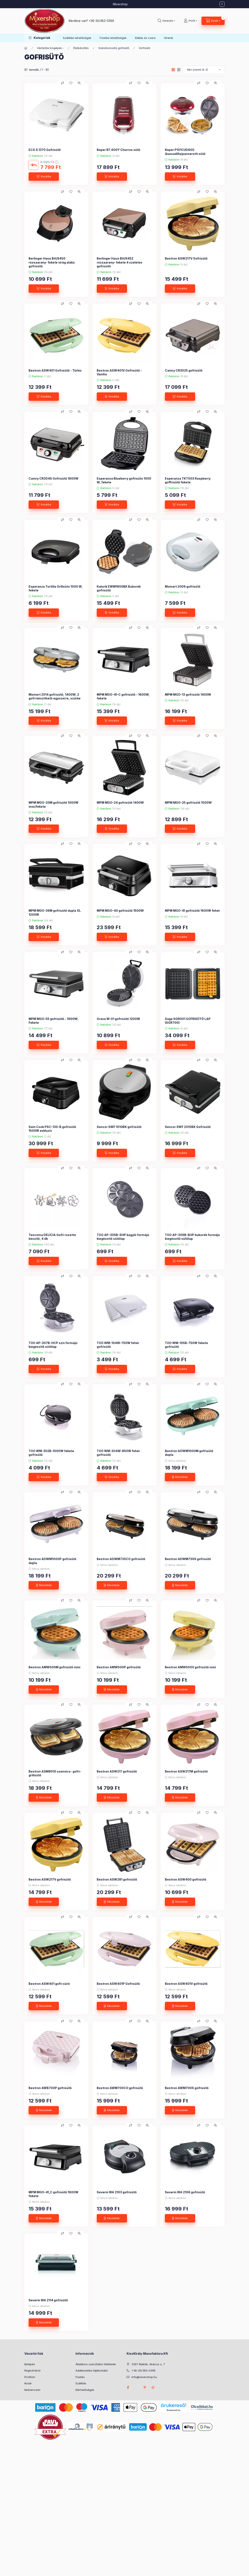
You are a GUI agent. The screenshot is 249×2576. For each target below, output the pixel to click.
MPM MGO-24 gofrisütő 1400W (120, 802)
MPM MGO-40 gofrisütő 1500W (120, 910)
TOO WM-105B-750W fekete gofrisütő (186, 1344)
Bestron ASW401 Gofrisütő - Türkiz (55, 370)
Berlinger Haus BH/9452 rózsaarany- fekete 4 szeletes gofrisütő (119, 262)
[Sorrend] (204, 70)
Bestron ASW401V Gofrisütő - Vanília (119, 372)
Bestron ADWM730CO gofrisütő (121, 1559)
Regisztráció (32, 2370)
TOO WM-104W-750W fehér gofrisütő (118, 1344)
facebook (128, 2387)
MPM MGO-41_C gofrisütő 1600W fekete (53, 2194)
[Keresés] (166, 21)
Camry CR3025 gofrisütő (184, 370)
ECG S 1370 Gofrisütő (45, 150)
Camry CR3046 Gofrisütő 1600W (53, 478)
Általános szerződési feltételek (95, 2364)
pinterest (144, 2387)
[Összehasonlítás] (62, 83)
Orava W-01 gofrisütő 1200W (118, 1019)
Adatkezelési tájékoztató (91, 2370)
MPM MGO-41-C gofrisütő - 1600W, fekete (123, 696)
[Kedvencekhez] (71, 83)
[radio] (178, 69)
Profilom (29, 2377)
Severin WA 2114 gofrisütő (48, 2300)
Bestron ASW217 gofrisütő (117, 1771)
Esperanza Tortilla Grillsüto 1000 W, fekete (56, 588)
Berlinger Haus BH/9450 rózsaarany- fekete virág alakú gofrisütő (52, 262)
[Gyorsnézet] (79, 83)
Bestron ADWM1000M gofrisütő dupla (189, 1452)
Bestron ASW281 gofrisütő (117, 1879)
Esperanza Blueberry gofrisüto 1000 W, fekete (124, 480)
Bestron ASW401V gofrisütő (186, 1983)
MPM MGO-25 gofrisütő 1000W (188, 802)
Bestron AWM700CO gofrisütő (120, 2088)
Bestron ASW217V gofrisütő (50, 1879)
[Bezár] (222, 4)
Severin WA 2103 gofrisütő (117, 2192)
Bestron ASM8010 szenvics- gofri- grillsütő (55, 1773)
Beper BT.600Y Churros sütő (118, 150)
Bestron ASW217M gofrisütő (186, 1771)
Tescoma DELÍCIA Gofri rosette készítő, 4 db (52, 1236)
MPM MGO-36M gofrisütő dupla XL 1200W (55, 912)
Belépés (29, 2364)
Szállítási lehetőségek (77, 38)
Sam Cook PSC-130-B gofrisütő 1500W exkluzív (52, 1128)
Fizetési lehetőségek (113, 38)
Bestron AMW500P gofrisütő (119, 1667)
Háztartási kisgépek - (50, 48)
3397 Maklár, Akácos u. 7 (148, 2364)
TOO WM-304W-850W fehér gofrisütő (118, 1452)
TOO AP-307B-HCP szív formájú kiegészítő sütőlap (53, 1344)
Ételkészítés (81, 48)
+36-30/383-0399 (101, 20)
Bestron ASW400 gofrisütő (185, 1879)
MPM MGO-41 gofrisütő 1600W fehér (192, 910)
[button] (39, 37)
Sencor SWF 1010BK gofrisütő (119, 1127)
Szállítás (80, 2383)
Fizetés (80, 2377)
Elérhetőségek (84, 2389)
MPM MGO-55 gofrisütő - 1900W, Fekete (53, 1020)
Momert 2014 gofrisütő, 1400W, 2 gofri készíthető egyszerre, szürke (55, 696)
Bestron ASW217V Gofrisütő (186, 258)
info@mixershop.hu (144, 2377)
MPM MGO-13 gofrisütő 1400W (188, 694)
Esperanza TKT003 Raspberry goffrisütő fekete (188, 480)
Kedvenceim (32, 2389)
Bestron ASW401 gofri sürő (49, 1983)
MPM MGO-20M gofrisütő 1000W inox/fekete (53, 804)
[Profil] (190, 21)
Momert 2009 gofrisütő (182, 586)
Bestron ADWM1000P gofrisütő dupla (52, 1560)
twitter (136, 2387)
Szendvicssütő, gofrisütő (113, 48)
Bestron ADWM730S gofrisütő (188, 1559)
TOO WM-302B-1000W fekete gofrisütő (51, 1452)
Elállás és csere (145, 38)
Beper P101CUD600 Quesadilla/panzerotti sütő (185, 151)
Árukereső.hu (173, 2410)
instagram (153, 2387)
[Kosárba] (44, 176)
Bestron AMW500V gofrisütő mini (190, 1667)
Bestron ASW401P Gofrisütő (118, 1983)
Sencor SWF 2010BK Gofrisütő (188, 1127)
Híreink (168, 38)
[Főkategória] (25, 48)
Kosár (28, 2383)
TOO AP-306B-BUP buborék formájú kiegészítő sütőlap (192, 1236)
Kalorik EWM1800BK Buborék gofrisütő (119, 588)
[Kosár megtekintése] (213, 21)
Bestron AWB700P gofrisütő (50, 2088)
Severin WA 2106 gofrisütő (185, 2192)
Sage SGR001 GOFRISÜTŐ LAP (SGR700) (188, 1020)
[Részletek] (180, 1477)
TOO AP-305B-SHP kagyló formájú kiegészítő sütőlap (123, 1236)
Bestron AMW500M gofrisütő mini (54, 1667)
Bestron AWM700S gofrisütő (187, 2088)
